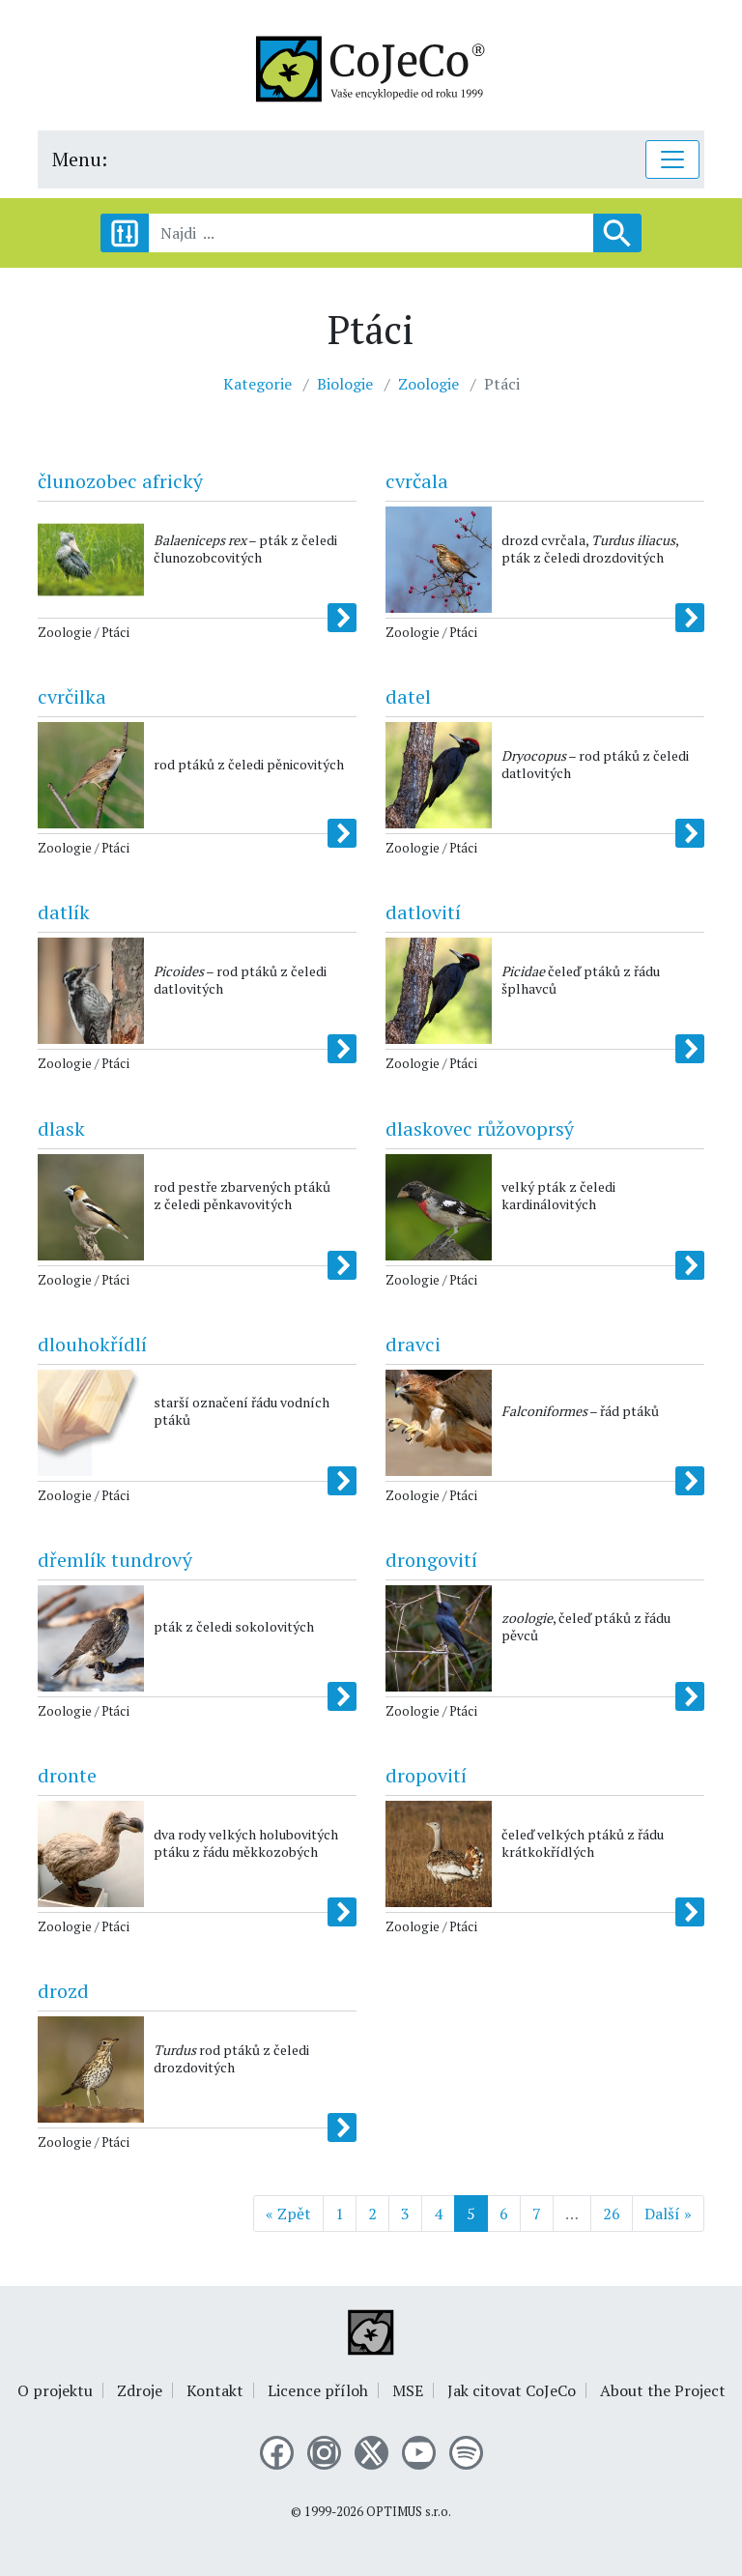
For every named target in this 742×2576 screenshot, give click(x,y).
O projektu (55, 2390)
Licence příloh (318, 2390)
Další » (668, 2213)
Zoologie (428, 383)
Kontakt (214, 2390)
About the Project (663, 2390)
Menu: (79, 159)
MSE (407, 2390)
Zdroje (139, 2390)
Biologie (345, 383)
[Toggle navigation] (672, 159)
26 (611, 2213)
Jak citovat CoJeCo (511, 2390)
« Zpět (288, 2213)
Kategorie (257, 383)
